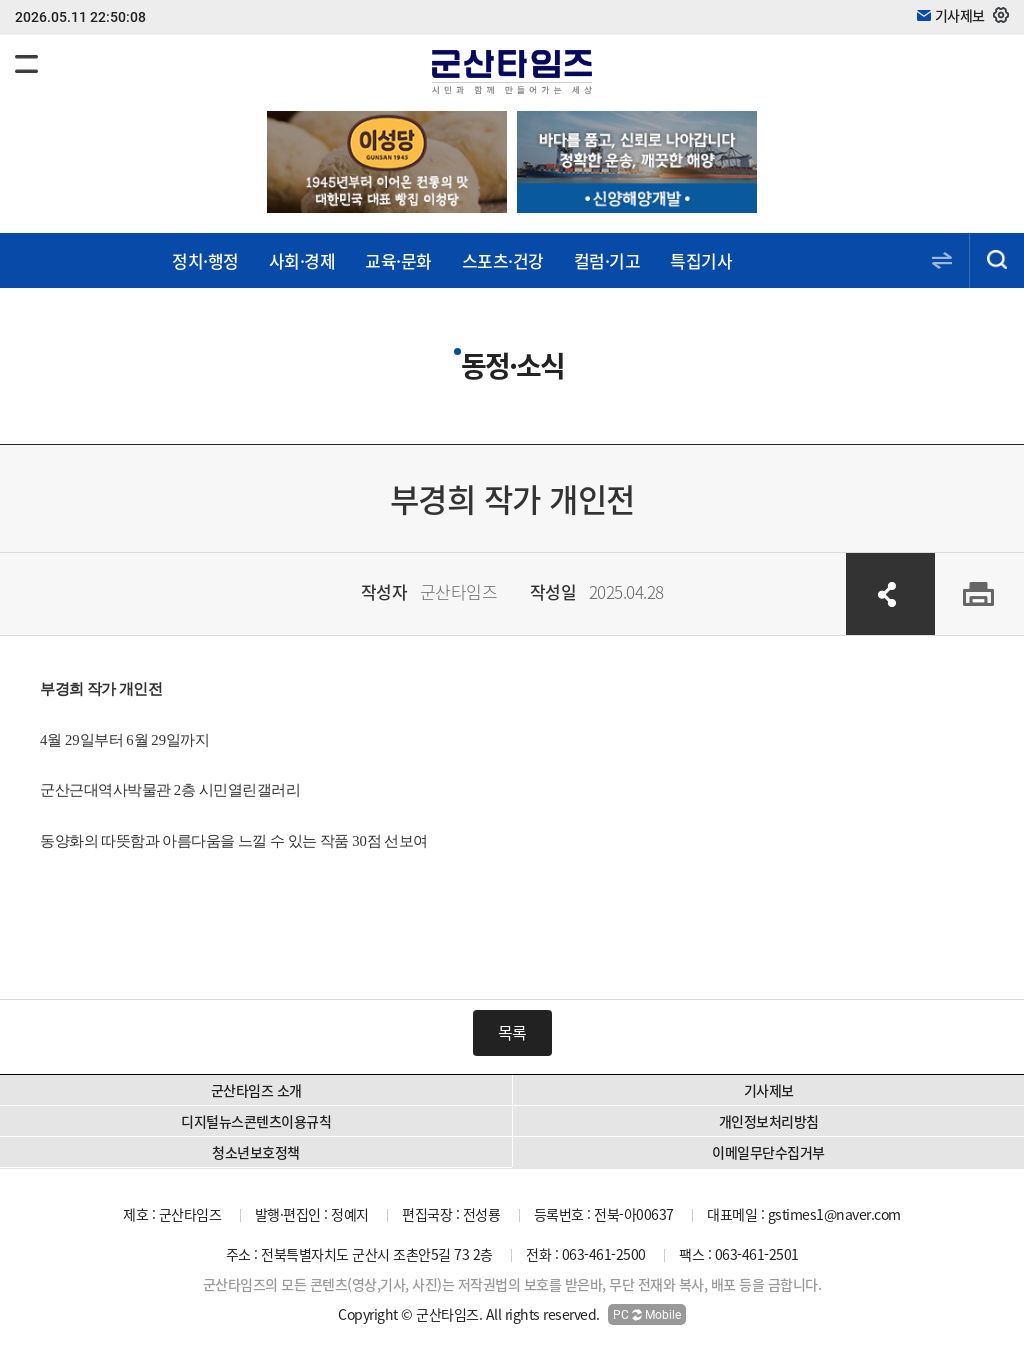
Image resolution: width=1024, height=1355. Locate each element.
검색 (996, 260)
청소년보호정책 (256, 1152)
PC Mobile (647, 1315)
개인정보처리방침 (769, 1121)
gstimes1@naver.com (834, 1214)
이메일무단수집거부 (768, 1152)
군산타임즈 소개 (256, 1090)
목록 (512, 1032)
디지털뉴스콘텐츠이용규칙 (256, 1121)
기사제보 (769, 1090)
